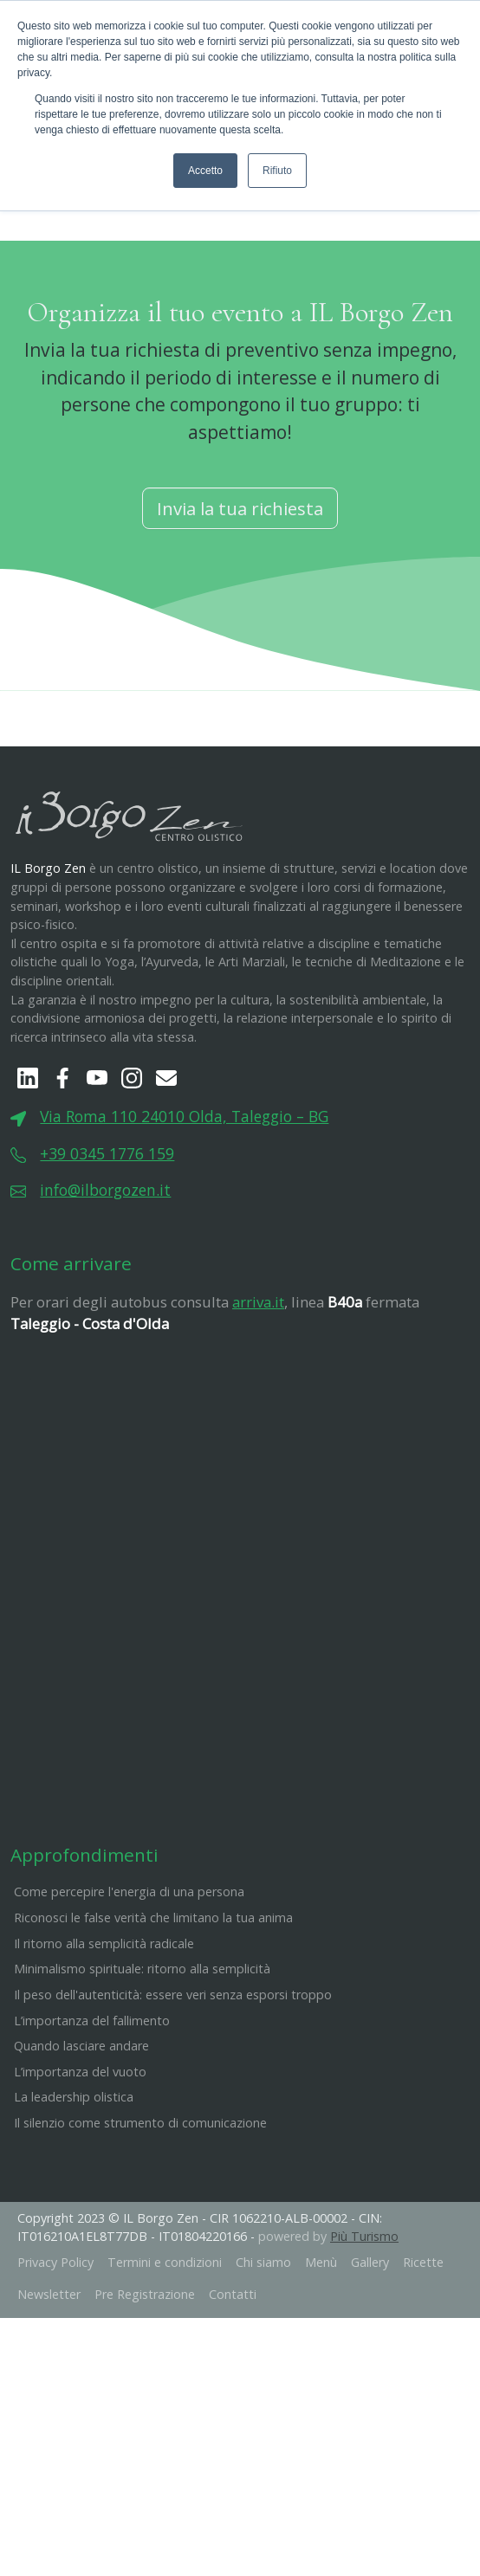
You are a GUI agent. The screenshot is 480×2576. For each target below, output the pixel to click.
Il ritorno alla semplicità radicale (104, 2029)
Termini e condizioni (164, 2348)
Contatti (232, 2381)
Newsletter (49, 2381)
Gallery (370, 2348)
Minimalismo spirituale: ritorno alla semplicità (142, 2054)
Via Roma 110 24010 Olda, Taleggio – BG (184, 1202)
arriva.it (258, 1388)
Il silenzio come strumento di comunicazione (140, 2208)
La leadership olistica (73, 2183)
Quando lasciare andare (81, 2131)
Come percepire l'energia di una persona (129, 1978)
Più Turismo (364, 2322)
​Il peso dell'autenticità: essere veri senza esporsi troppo (173, 2080)
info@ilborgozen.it (105, 1275)
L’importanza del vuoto (80, 2157)
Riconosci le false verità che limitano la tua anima (153, 2003)
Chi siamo (263, 2348)
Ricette (423, 2348)
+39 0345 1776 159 (107, 1239)
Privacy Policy (55, 2348)
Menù (321, 2348)
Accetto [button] (205, 171)
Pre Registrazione (144, 2381)
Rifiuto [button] (277, 171)
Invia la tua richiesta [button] (240, 594)
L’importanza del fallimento (92, 2106)
